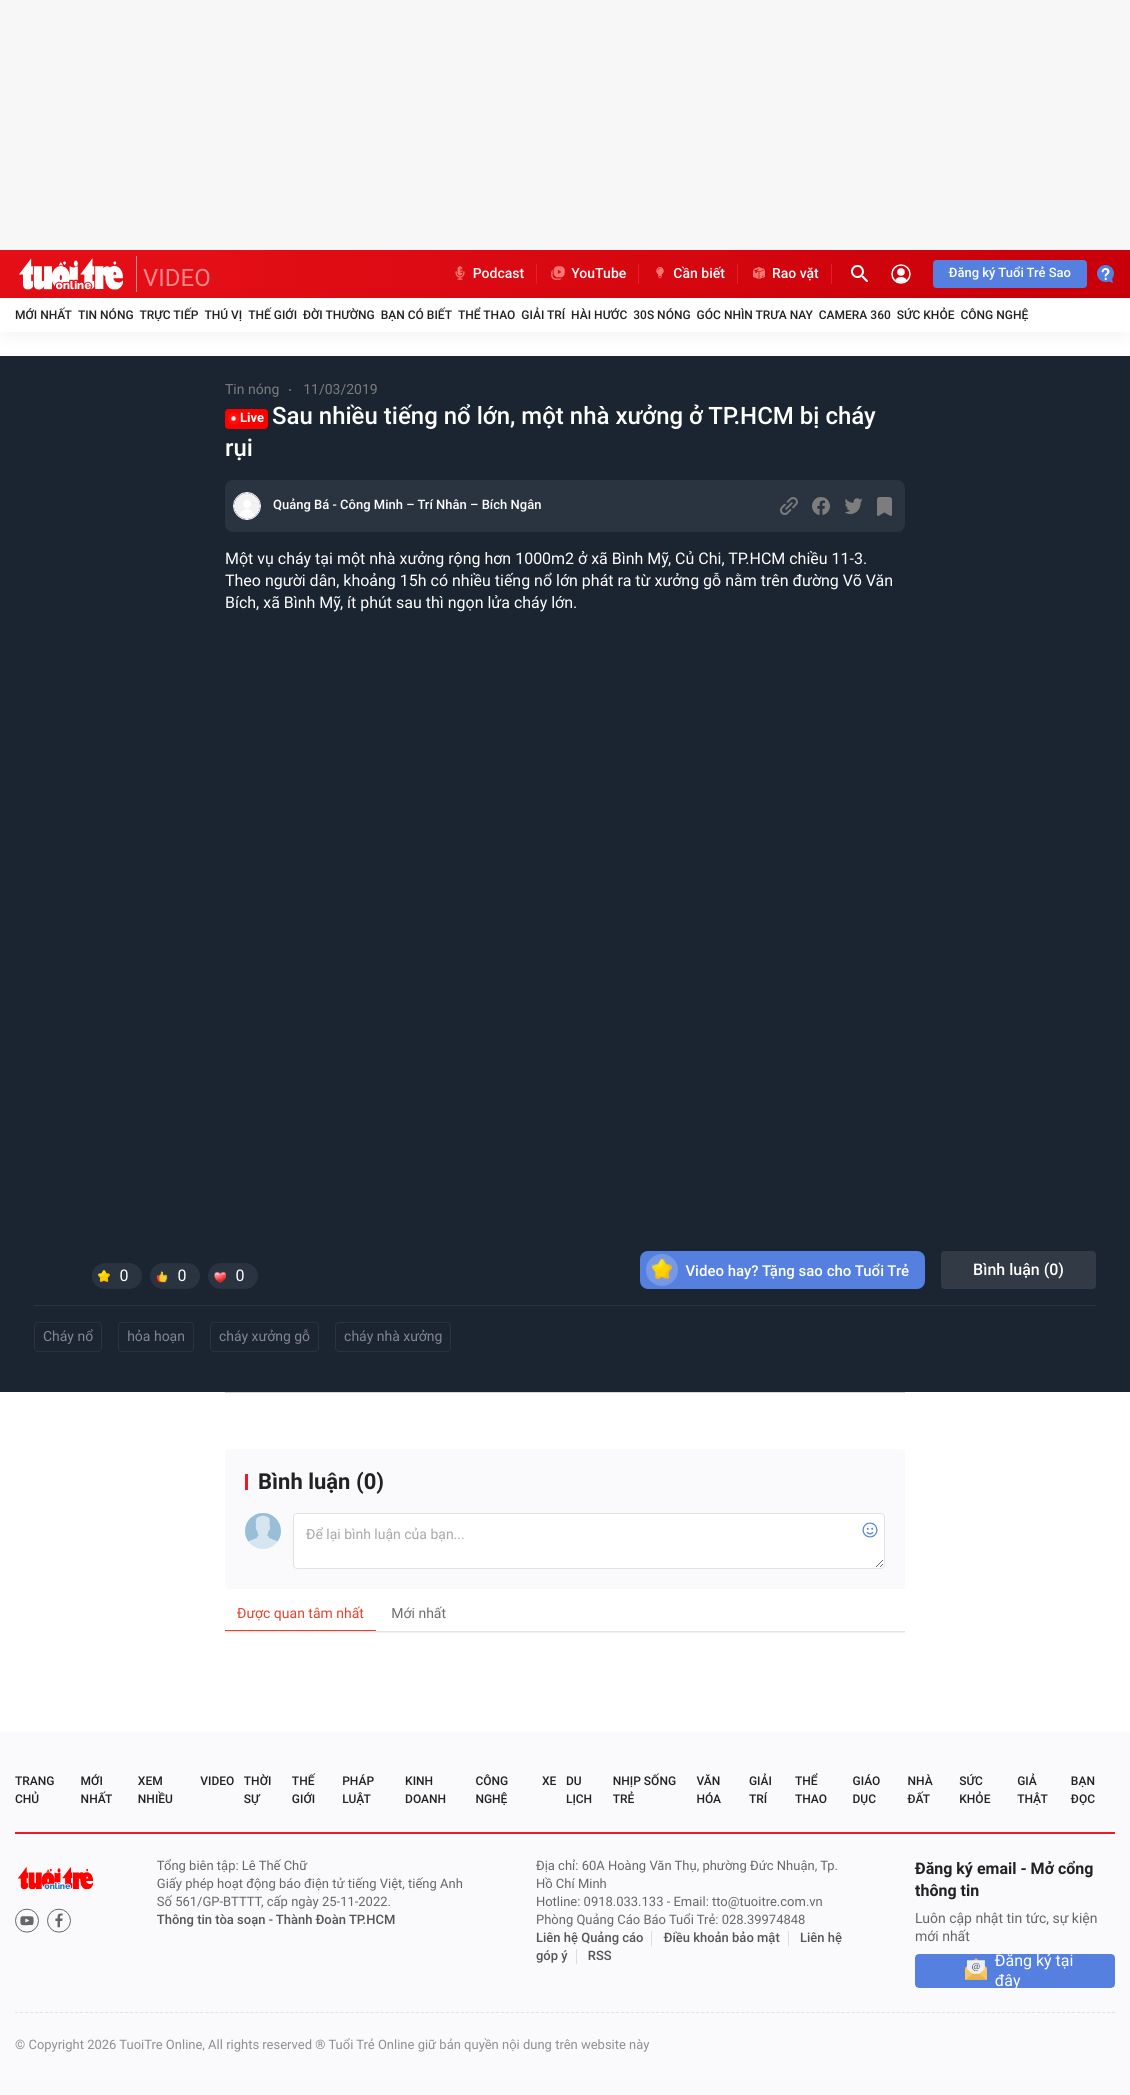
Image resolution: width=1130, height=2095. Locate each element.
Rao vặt (784, 274)
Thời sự (258, 1790)
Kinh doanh (425, 1790)
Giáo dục (867, 1790)
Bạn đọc (1083, 1790)
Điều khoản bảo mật (722, 1938)
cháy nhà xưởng (393, 1337)
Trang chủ (34, 1790)
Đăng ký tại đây (1034, 1971)
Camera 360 (855, 315)
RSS (600, 1956)
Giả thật (1032, 1790)
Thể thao (486, 315)
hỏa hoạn (156, 1337)
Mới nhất (43, 315)
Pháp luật (358, 1790)
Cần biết (688, 274)
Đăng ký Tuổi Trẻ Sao (1010, 273)
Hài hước (599, 315)
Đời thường (339, 315)
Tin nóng (106, 315)
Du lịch (579, 1790)
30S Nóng (661, 315)
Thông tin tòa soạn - (216, 1920)
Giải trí (543, 315)
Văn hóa (708, 1790)
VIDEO (177, 278)
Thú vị (223, 315)
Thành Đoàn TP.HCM (335, 1920)
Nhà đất (919, 1790)
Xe (549, 1781)
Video (217, 1781)
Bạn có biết (416, 315)
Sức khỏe (926, 315)
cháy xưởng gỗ (264, 1337)
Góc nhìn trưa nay (755, 315)
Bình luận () (1018, 1269)
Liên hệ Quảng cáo (590, 1938)
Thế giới (272, 315)
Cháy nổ (68, 1337)
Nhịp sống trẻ (644, 1790)
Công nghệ (994, 315)
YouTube (587, 274)
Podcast (488, 274)
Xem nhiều (155, 1790)
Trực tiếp (169, 315)
